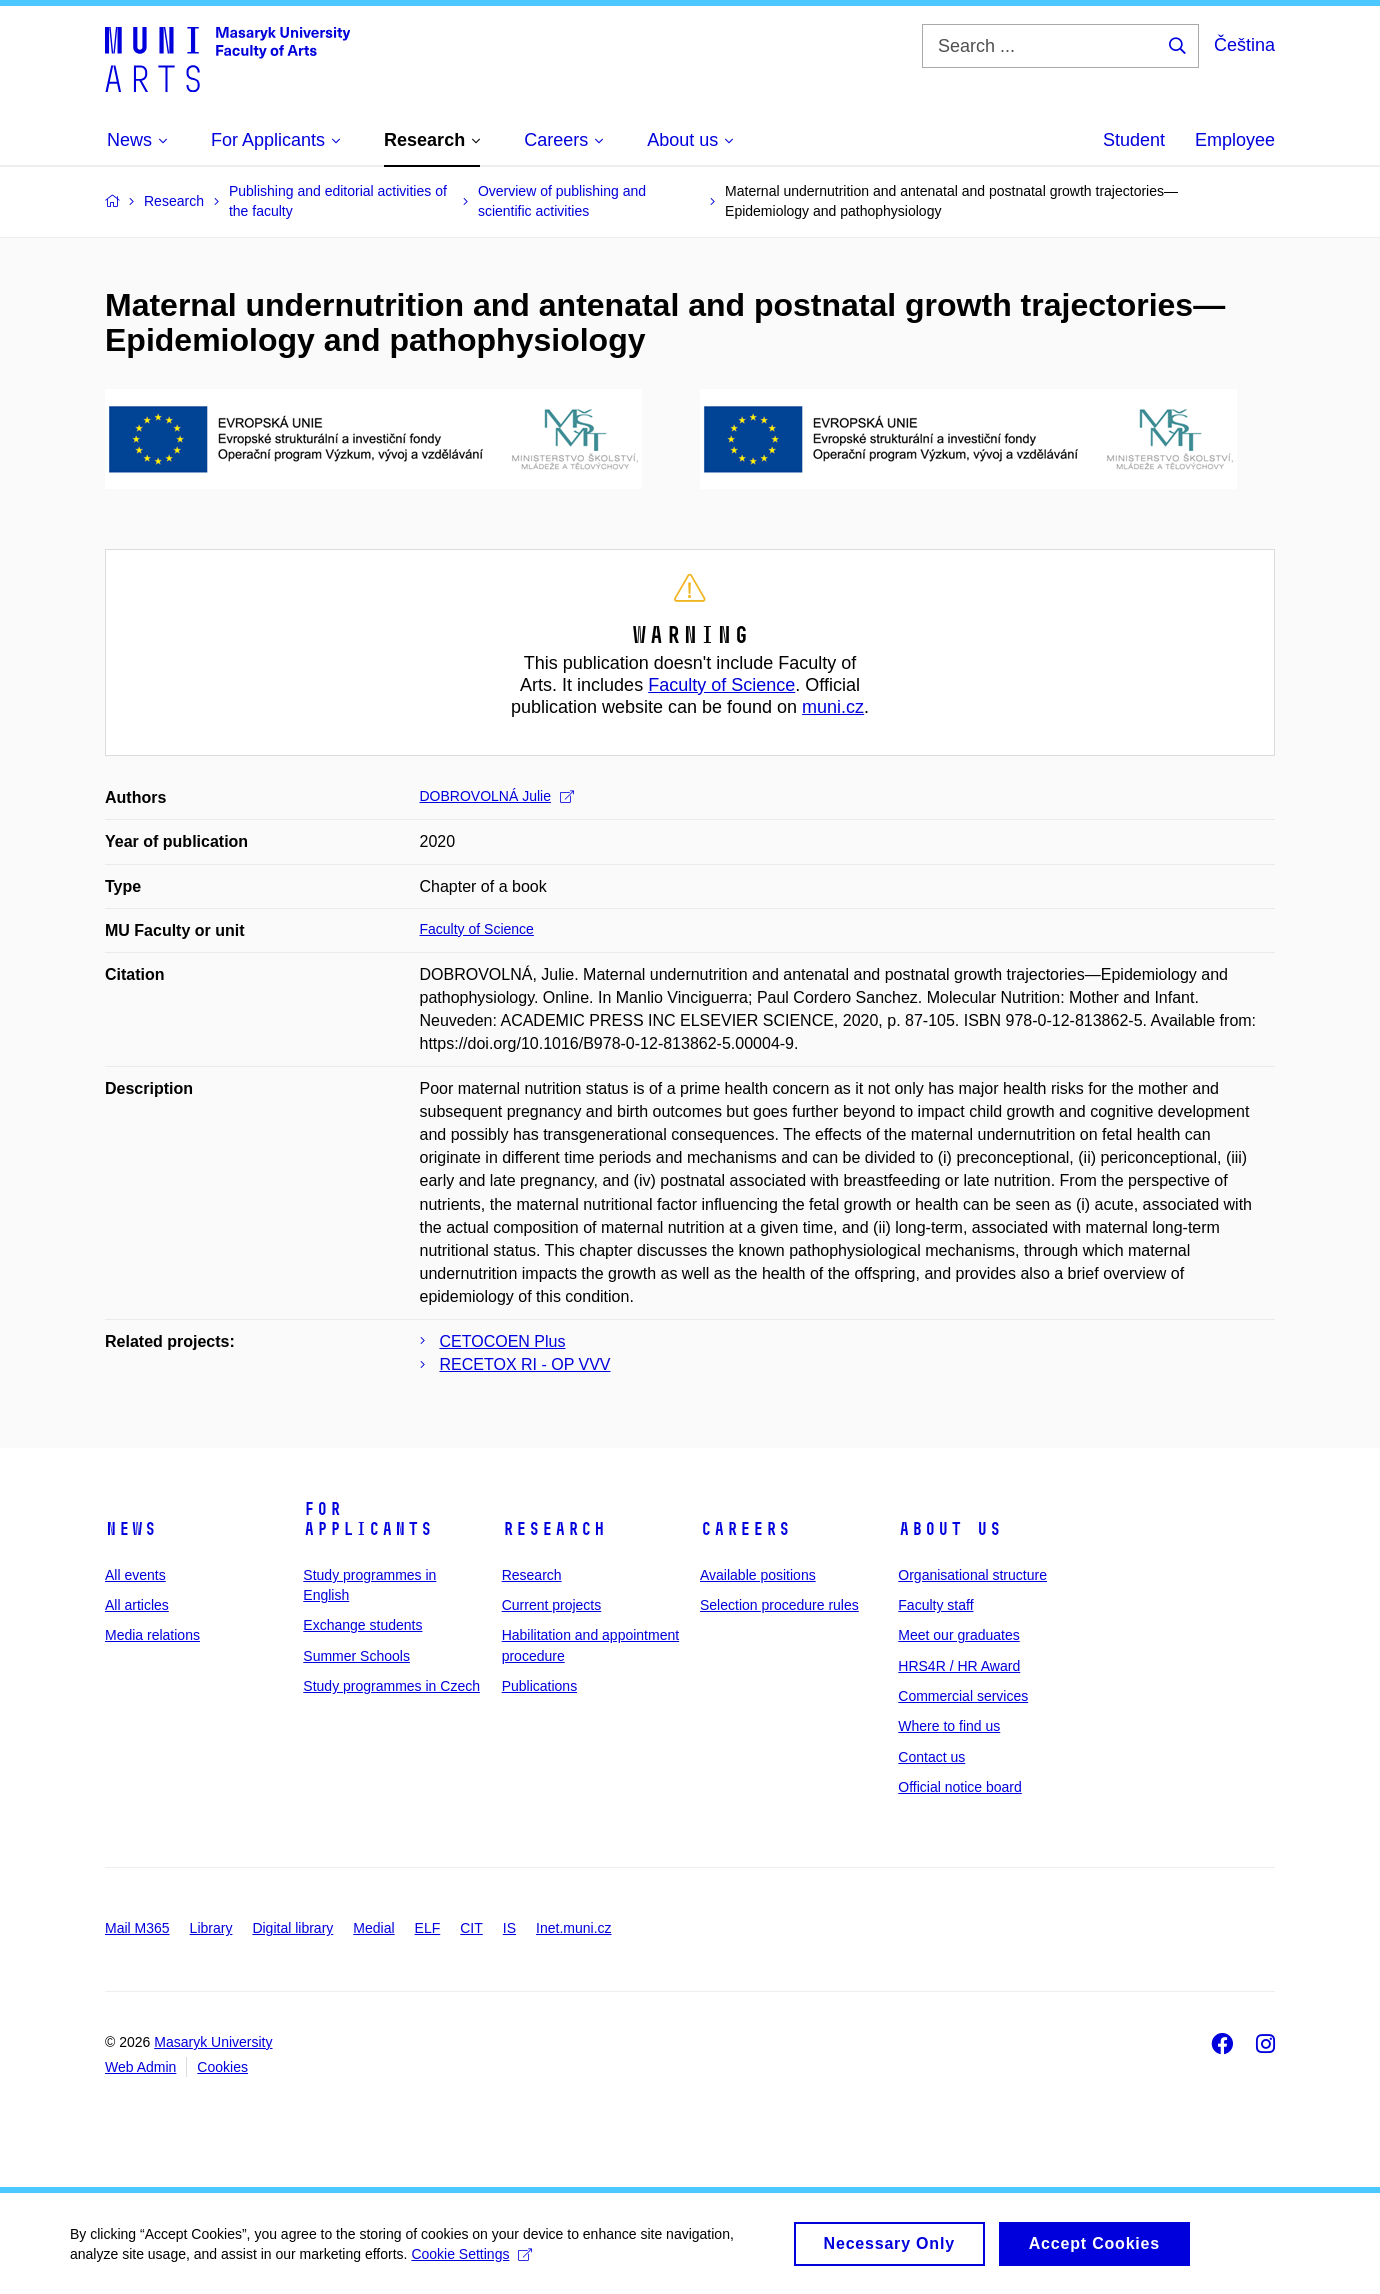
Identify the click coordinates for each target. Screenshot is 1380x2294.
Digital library (292, 1928)
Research (554, 1529)
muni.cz (833, 707)
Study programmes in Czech (391, 1686)
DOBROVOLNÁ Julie (497, 796)
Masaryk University (213, 2042)
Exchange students (362, 1625)
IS (509, 1928)
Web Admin (140, 2067)
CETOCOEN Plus (503, 1341)
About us (950, 1529)
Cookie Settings (471, 2260)
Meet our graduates (958, 1635)
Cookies (222, 2067)
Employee (1235, 140)
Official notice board (959, 1787)
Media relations (152, 1635)
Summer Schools (356, 1656)
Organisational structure (972, 1575)
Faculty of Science (721, 685)
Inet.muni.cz (573, 1928)
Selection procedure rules (779, 1605)
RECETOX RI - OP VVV (525, 1364)
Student (1134, 140)
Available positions (758, 1575)
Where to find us (949, 1726)
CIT (471, 1928)
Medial (373, 1928)
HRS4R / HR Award (959, 1666)
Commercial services (963, 1696)
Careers (745, 1529)
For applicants (368, 1519)
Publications (540, 1686)
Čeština (1244, 45)
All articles (137, 1605)
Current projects (552, 1605)
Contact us (931, 1757)
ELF (428, 1928)
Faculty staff (935, 1605)
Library (211, 1928)
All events (135, 1575)
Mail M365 (137, 1928)
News (131, 1529)
